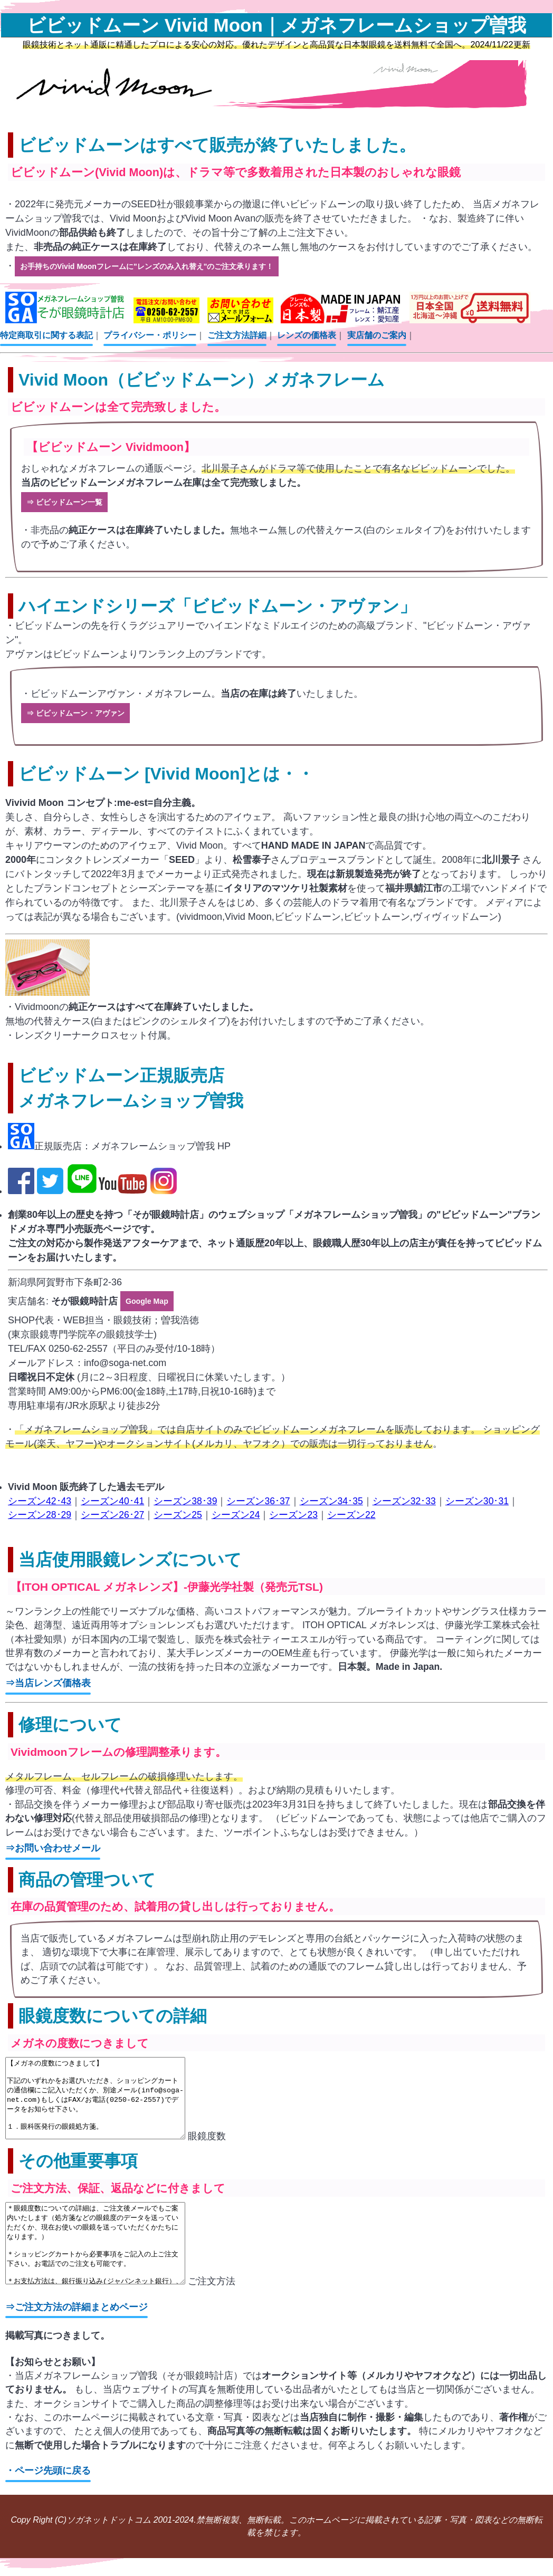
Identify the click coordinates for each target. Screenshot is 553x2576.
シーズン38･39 (185, 1487)
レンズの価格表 (306, 332)
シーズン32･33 (404, 1487)
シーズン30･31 (477, 1487)
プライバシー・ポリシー (149, 332)
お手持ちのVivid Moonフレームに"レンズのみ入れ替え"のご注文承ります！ (147, 264)
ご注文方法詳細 (236, 332)
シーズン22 (351, 1501)
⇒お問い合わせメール (52, 1835)
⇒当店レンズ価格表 (48, 1670)
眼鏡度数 (126, 2138)
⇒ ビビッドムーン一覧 (64, 496)
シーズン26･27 (112, 1501)
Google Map (147, 1289)
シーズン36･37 (258, 1487)
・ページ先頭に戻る (48, 2489)
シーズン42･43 (39, 1487)
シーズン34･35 (331, 1487)
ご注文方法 (130, 2299)
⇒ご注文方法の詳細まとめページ (76, 2325)
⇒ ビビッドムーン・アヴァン (75, 704)
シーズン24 (236, 1501)
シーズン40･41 (112, 1487)
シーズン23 (293, 1501)
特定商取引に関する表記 (46, 332)
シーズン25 (178, 1501)
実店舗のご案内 (376, 332)
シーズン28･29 (39, 1501)
